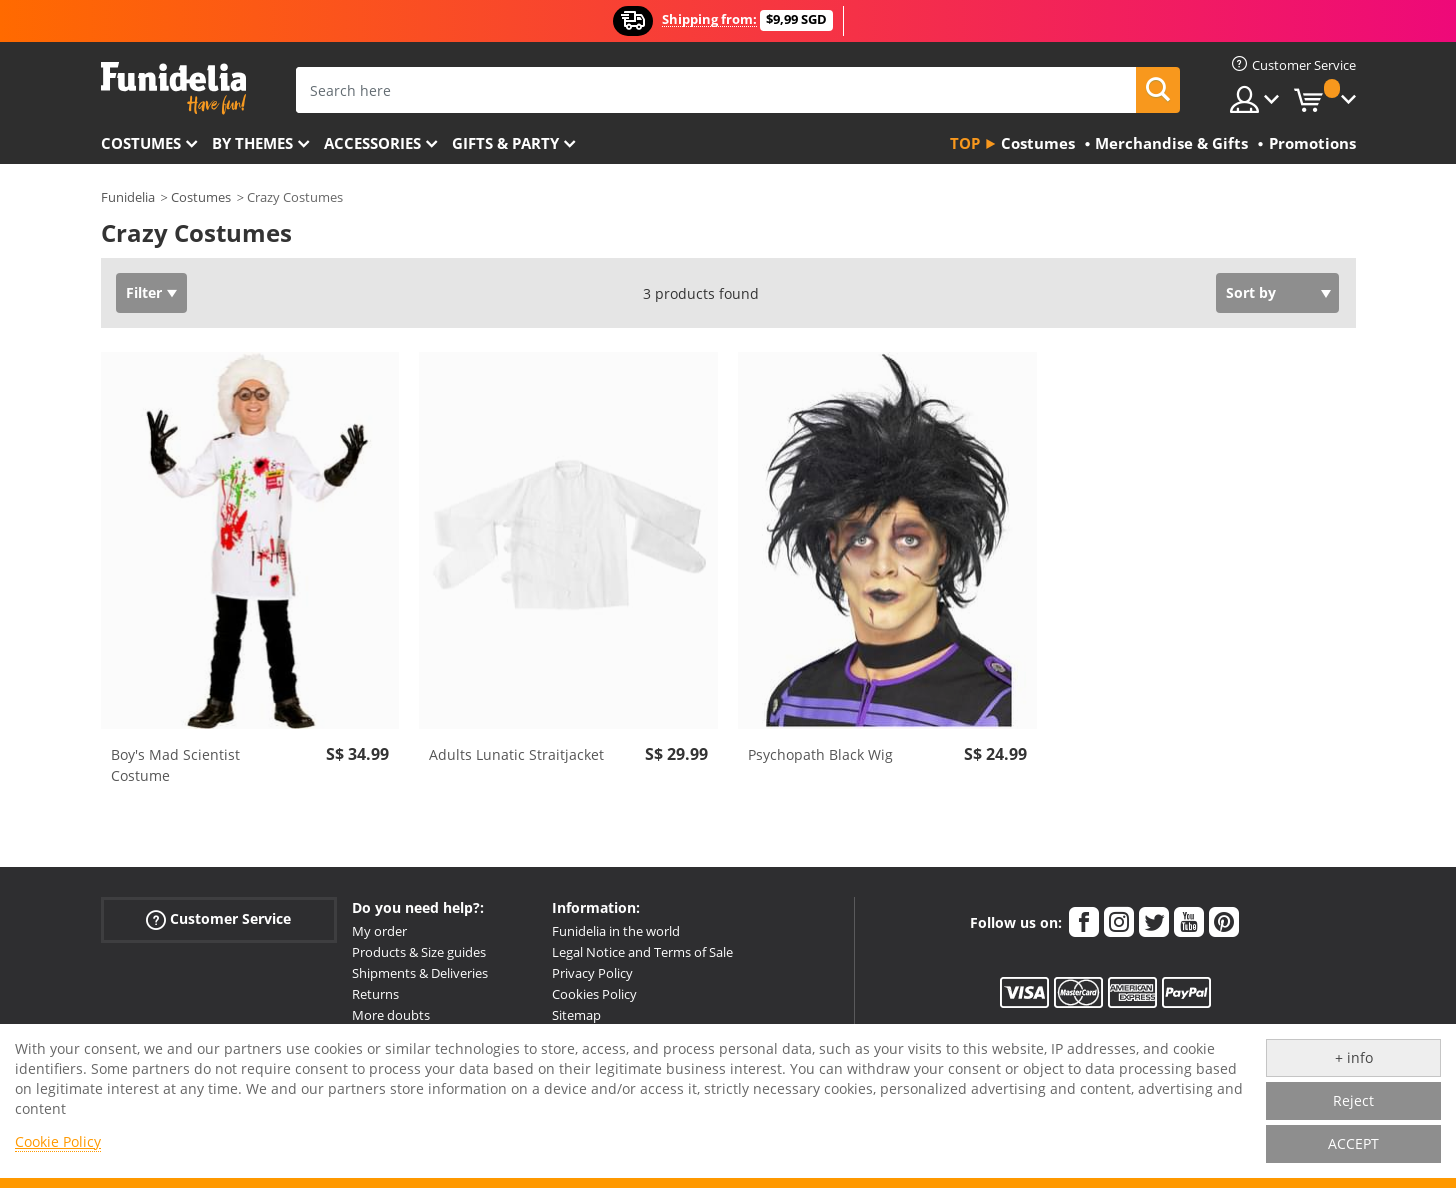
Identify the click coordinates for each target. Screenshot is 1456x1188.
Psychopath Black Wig (820, 754)
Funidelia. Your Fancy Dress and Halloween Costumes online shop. (173, 88)
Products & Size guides (419, 952)
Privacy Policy (592, 973)
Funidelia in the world (616, 931)
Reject (1353, 1100)
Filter (144, 292)
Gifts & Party (505, 143)
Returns (375, 994)
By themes (252, 143)
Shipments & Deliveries (420, 973)
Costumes (141, 143)
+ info (1354, 1057)
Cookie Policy (58, 1141)
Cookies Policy (594, 994)
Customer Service (218, 919)
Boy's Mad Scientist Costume (175, 765)
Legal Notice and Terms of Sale (642, 952)
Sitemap (576, 1015)
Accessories (372, 143)
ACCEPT (1353, 1143)
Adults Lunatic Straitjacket (516, 754)
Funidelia (128, 197)
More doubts (391, 1015)
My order (379, 931)
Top (965, 143)
